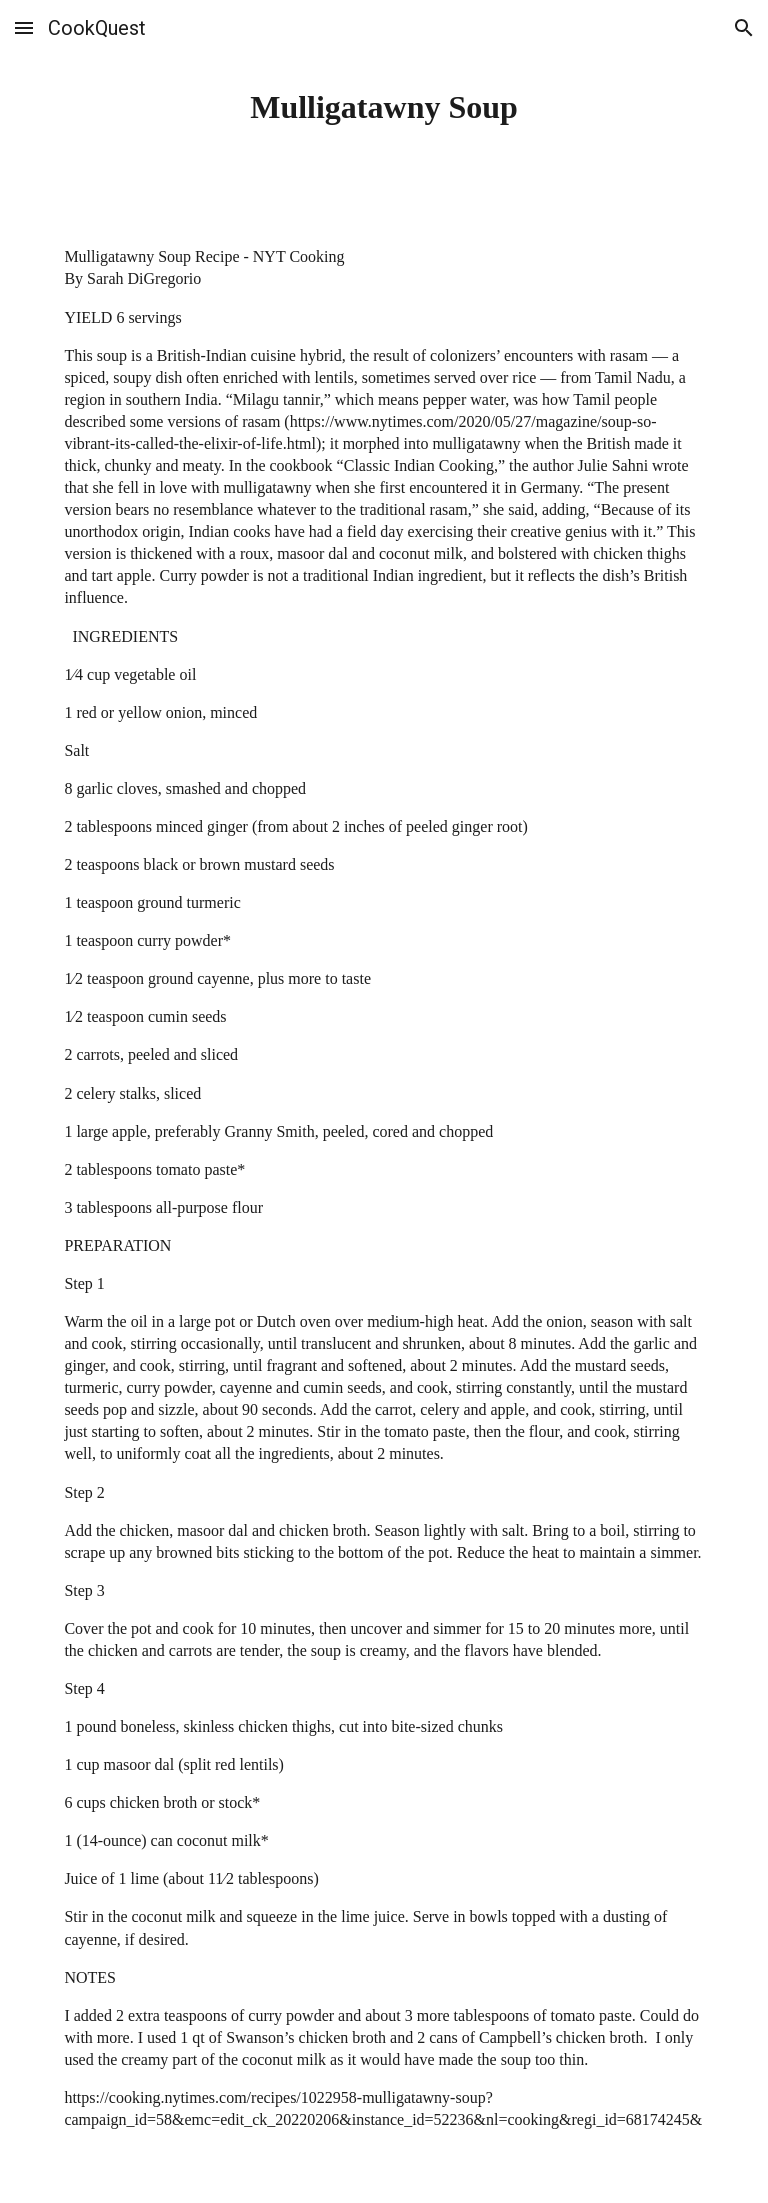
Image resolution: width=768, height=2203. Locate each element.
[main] (383, 107)
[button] (24, 27)
